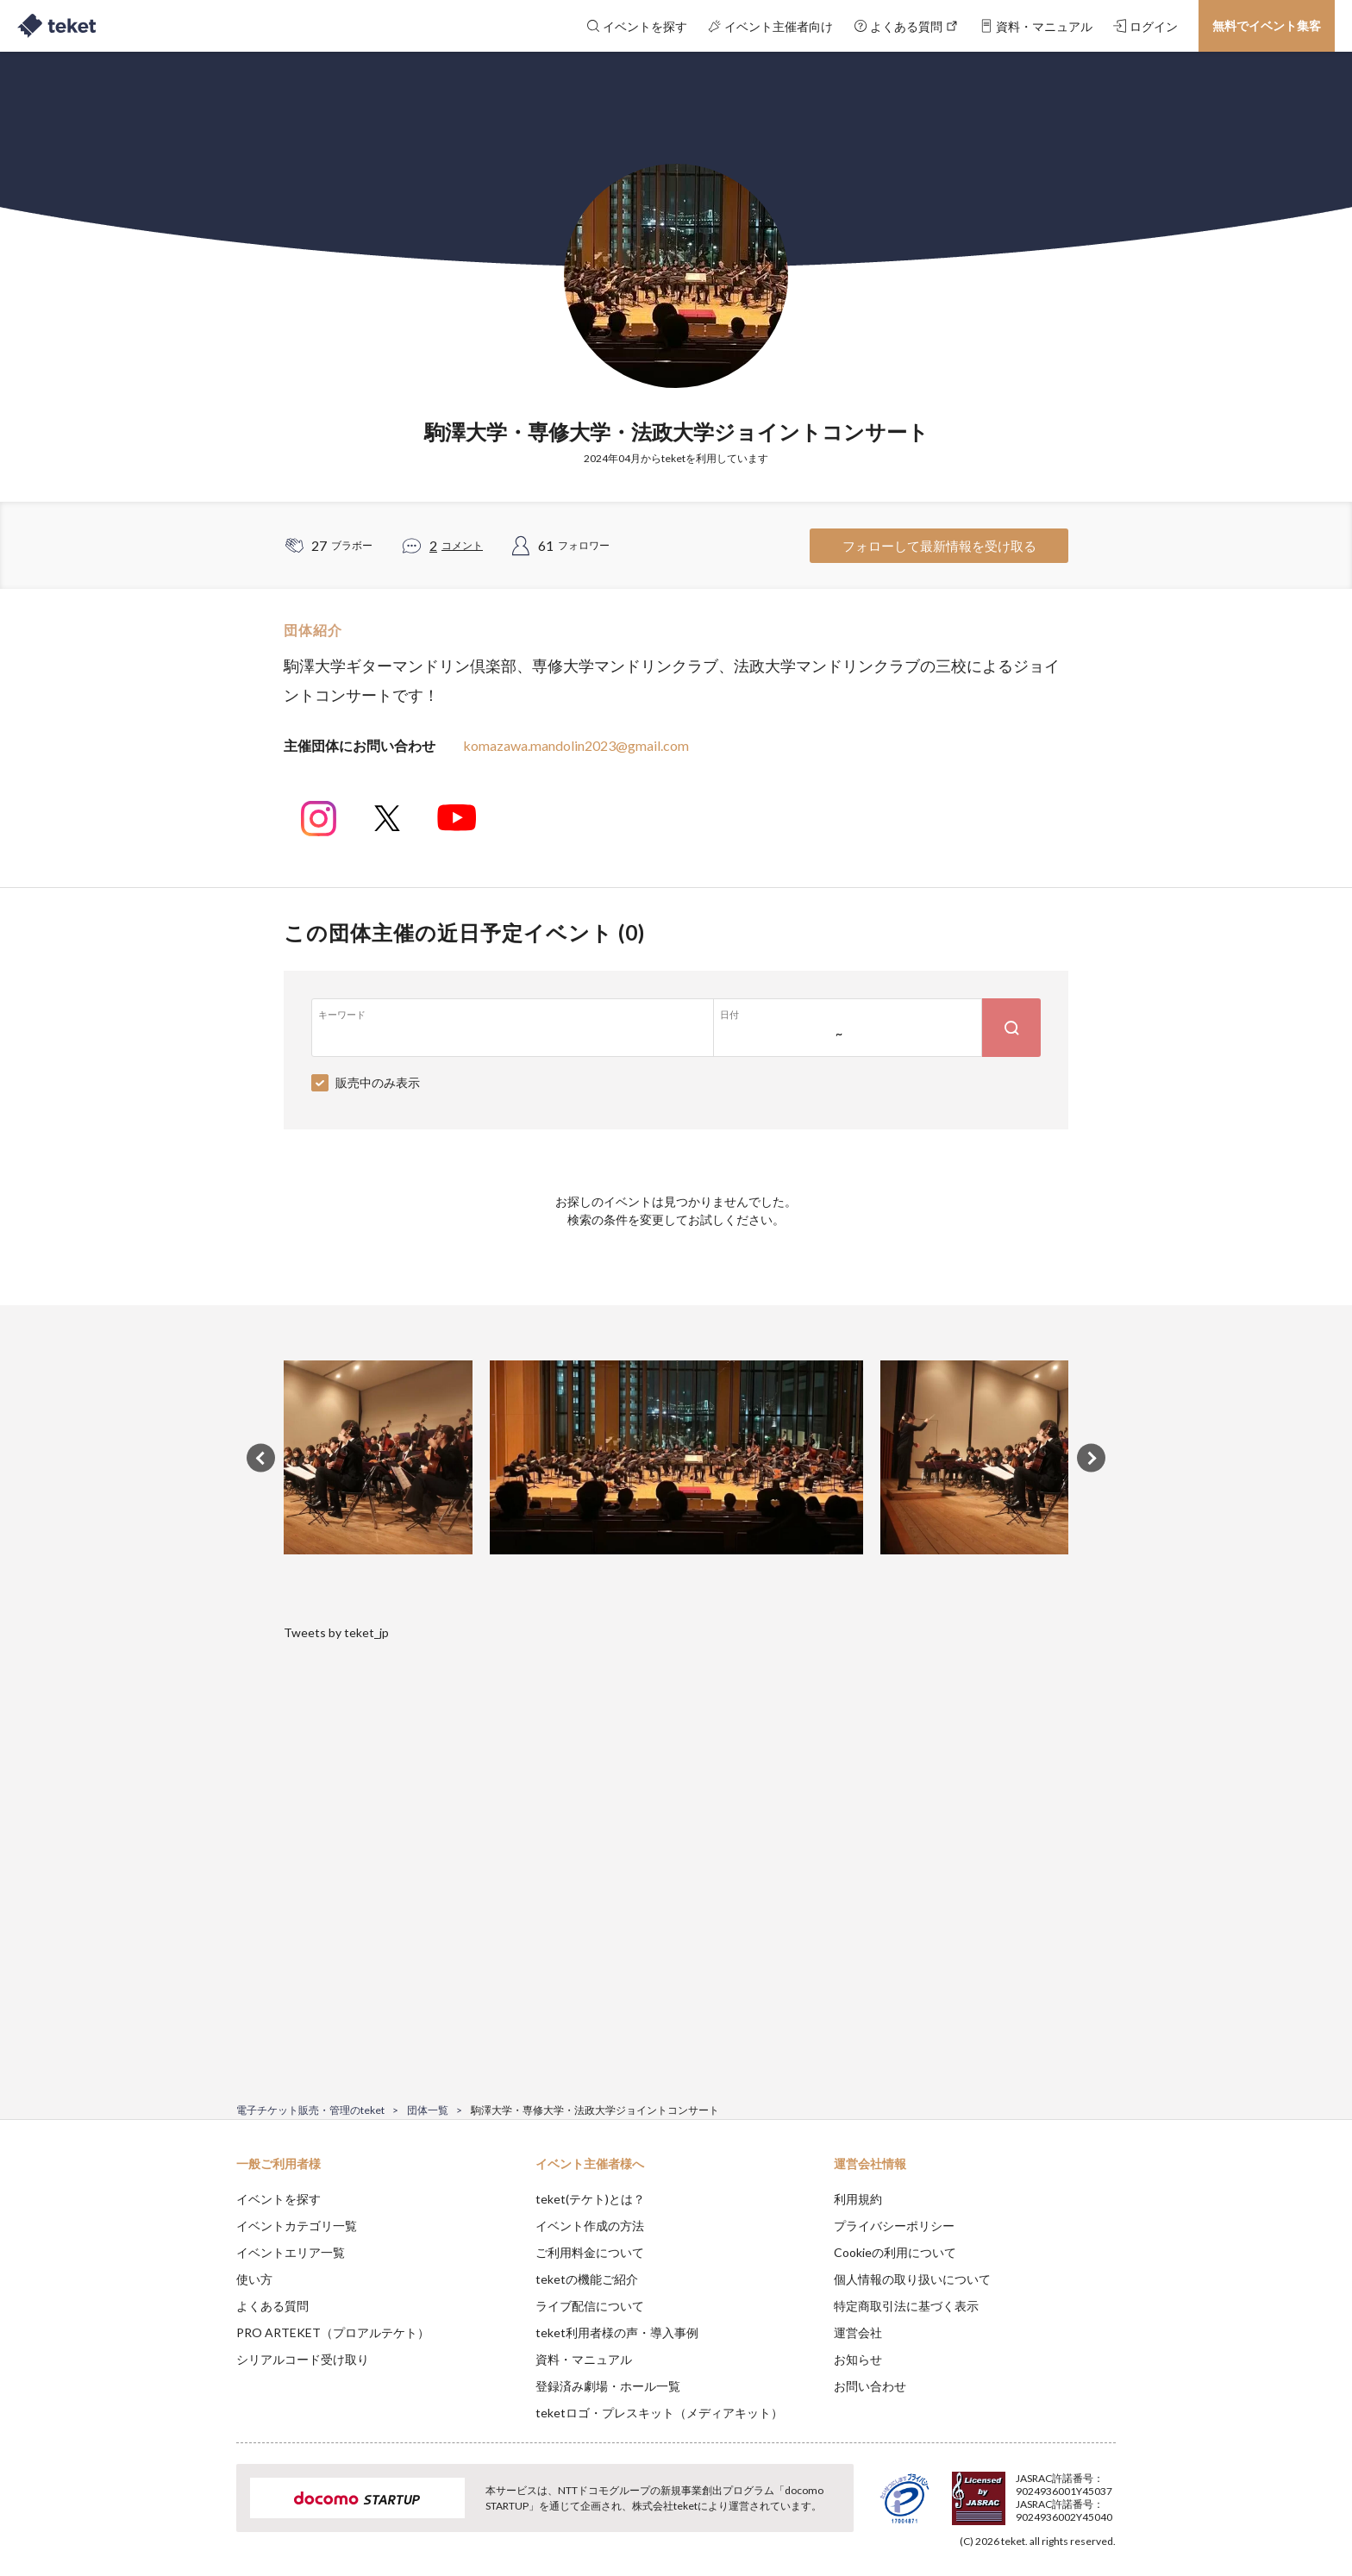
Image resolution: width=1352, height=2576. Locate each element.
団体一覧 (427, 2110)
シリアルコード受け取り (302, 2359)
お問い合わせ (870, 2386)
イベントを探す (278, 2198)
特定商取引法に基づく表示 (906, 2305)
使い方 (254, 2279)
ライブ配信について (589, 2305)
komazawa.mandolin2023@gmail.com (576, 745)
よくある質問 (272, 2305)
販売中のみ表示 (377, 1082)
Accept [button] (1106, 2490)
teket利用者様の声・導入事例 (616, 2332)
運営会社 (858, 2332)
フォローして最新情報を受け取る (939, 545)
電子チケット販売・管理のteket (310, 2110)
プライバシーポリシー (894, 2225)
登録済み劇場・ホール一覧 (607, 2386)
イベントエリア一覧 (290, 2252)
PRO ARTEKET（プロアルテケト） (332, 2332)
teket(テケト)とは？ (590, 2198)
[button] (209, 2512)
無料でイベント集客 (1266, 25)
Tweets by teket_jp (336, 1632)
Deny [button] (1018, 2491)
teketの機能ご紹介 (586, 2279)
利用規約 (858, 2198)
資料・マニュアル (583, 2359)
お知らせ (858, 2359)
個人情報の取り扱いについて (912, 2279)
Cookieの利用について (895, 2252)
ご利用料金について (589, 2252)
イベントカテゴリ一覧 (296, 2225)
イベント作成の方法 (589, 2225)
